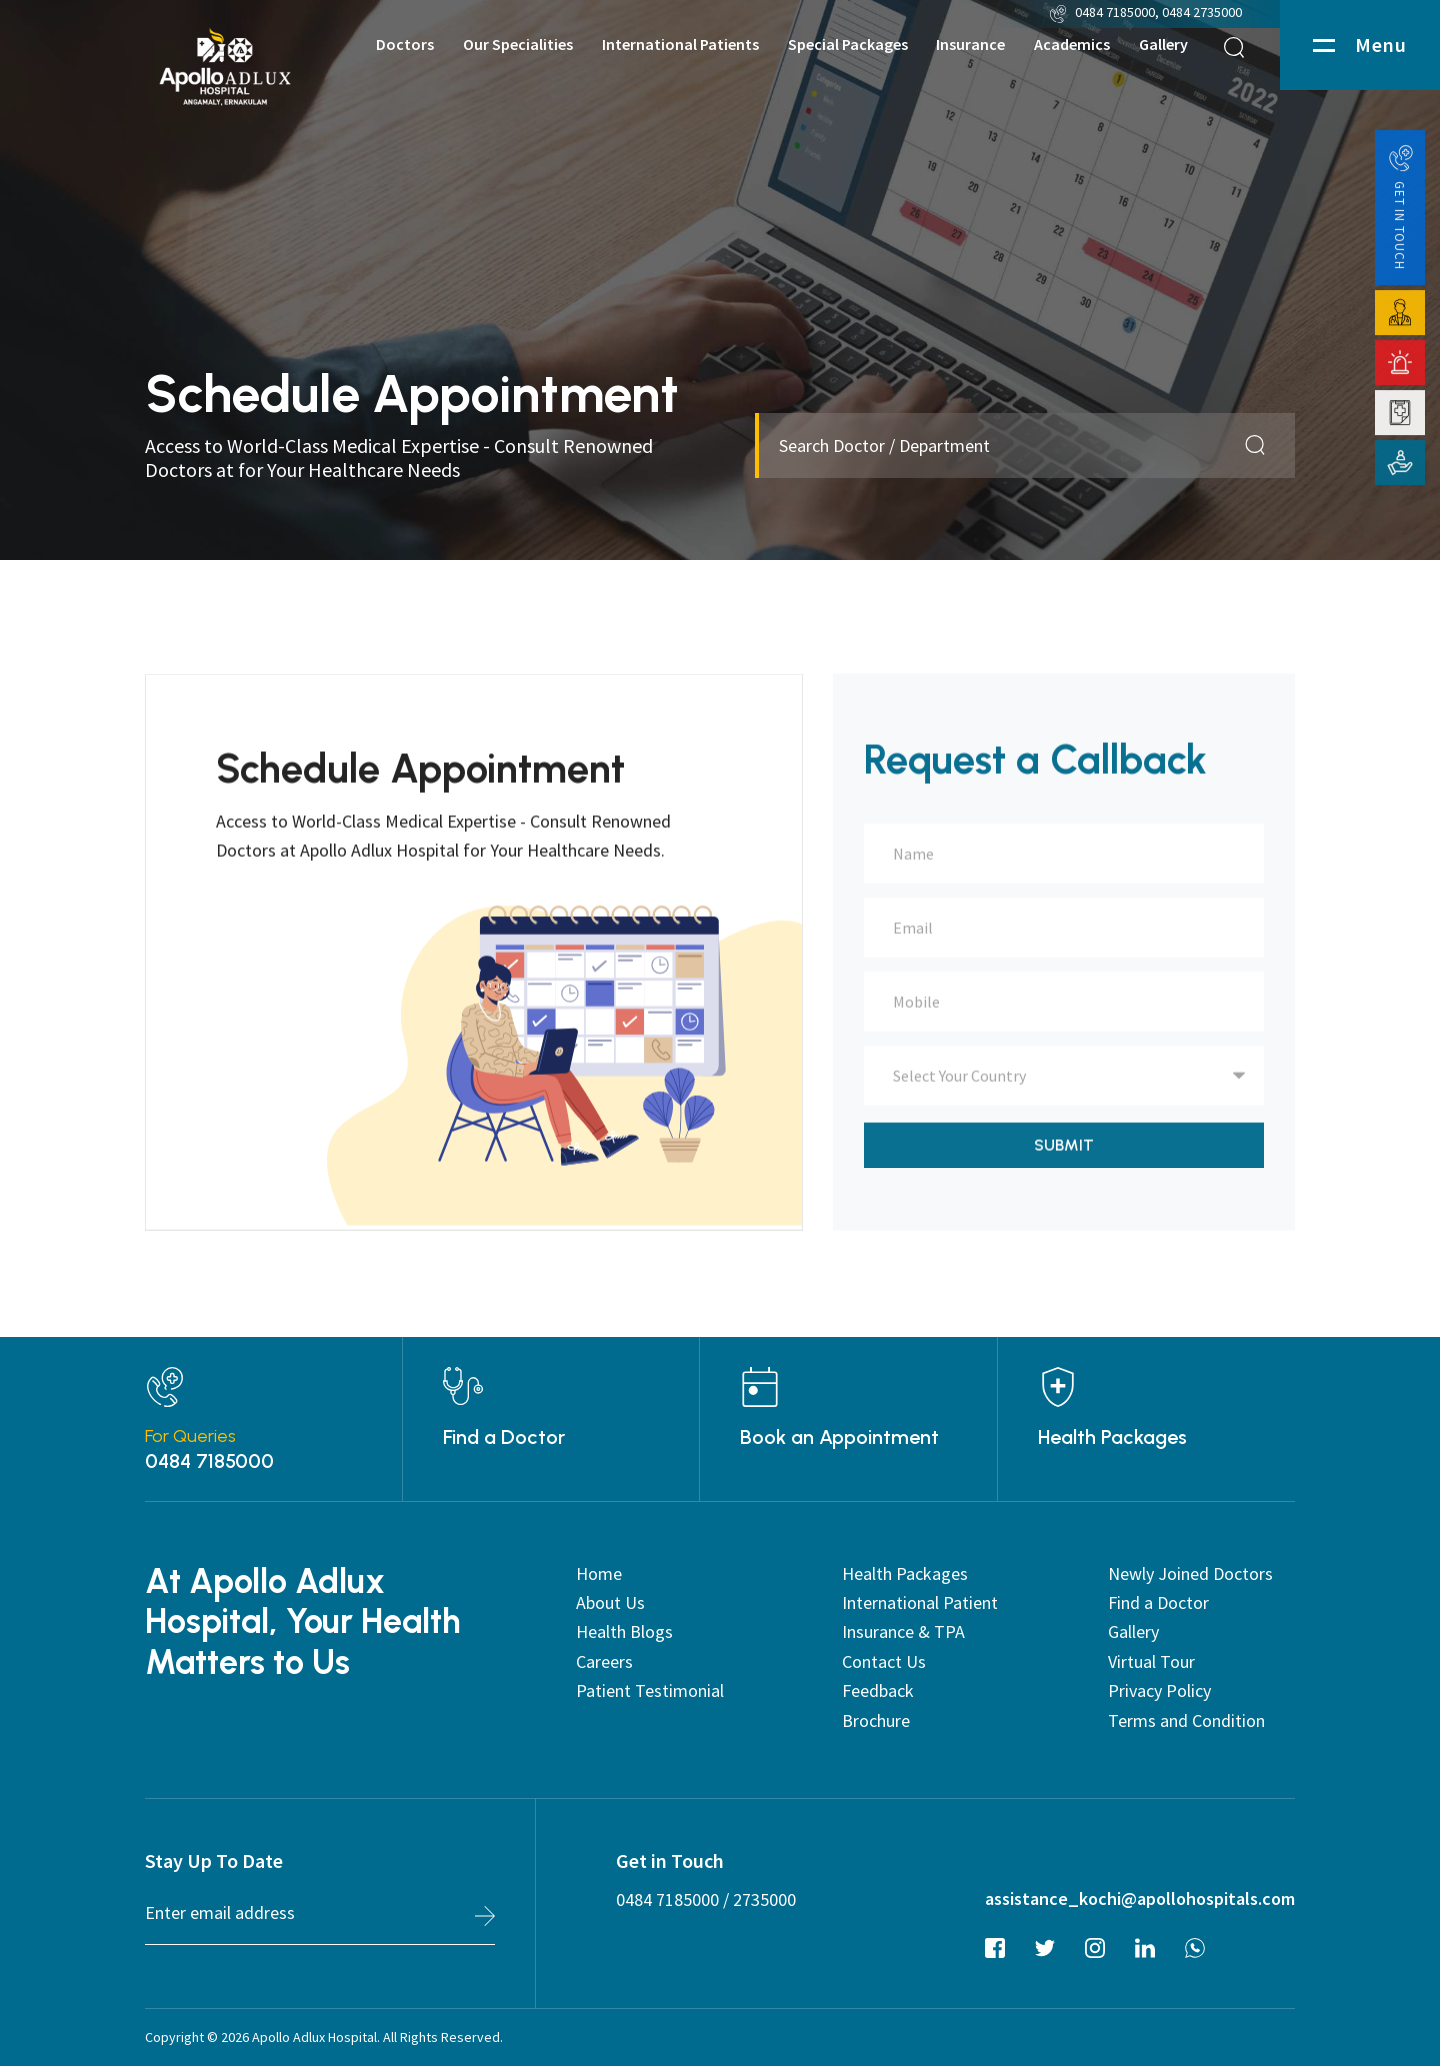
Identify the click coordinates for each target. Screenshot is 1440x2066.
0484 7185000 (1115, 12)
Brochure (876, 1720)
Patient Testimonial (650, 1690)
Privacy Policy (1159, 1690)
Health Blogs (624, 1631)
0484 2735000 (1203, 12)
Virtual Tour (1151, 1661)
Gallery (1163, 44)
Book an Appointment (839, 1437)
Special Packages (848, 44)
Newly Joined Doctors (1190, 1573)
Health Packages (1112, 1437)
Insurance (970, 44)
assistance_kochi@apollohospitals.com (1140, 1898)
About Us (610, 1602)
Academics (1072, 44)
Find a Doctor (504, 1437)
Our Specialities (518, 44)
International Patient (920, 1602)
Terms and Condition (1186, 1720)
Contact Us (884, 1661)
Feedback (878, 1690)
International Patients (680, 44)
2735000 (764, 1899)
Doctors (405, 44)
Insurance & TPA (903, 1631)
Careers (604, 1661)
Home (599, 1573)
